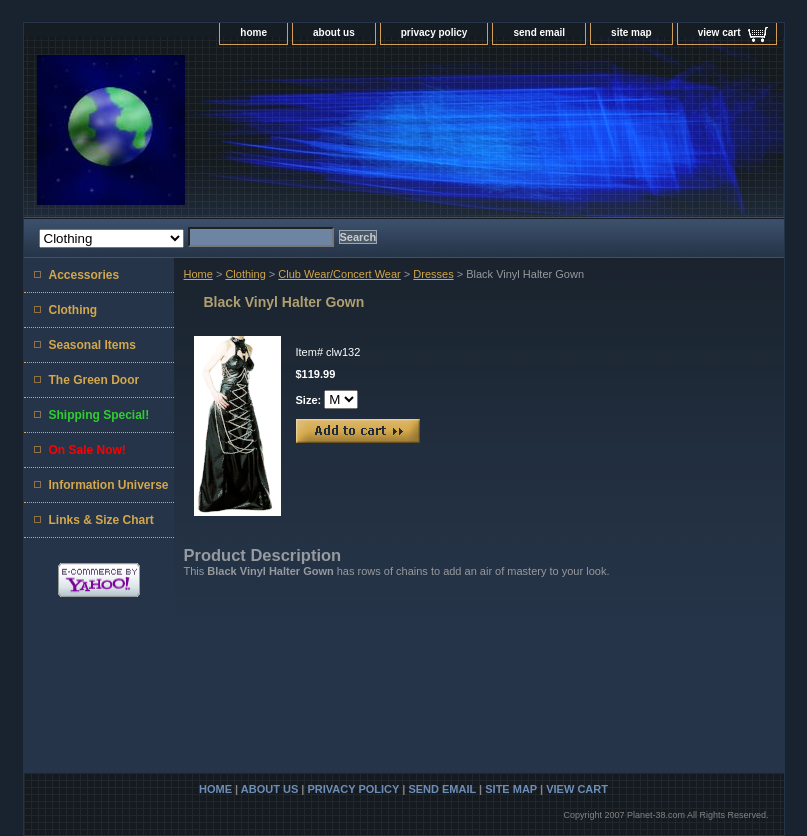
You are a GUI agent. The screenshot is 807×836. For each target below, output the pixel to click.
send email (539, 32)
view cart (719, 32)
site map (631, 32)
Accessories (84, 275)
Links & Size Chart (101, 520)
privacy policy (434, 32)
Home (198, 274)
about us (334, 32)
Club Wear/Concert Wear (339, 274)
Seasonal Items (92, 345)
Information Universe (109, 485)
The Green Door (94, 380)
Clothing (245, 274)
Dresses (433, 274)
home (253, 32)
